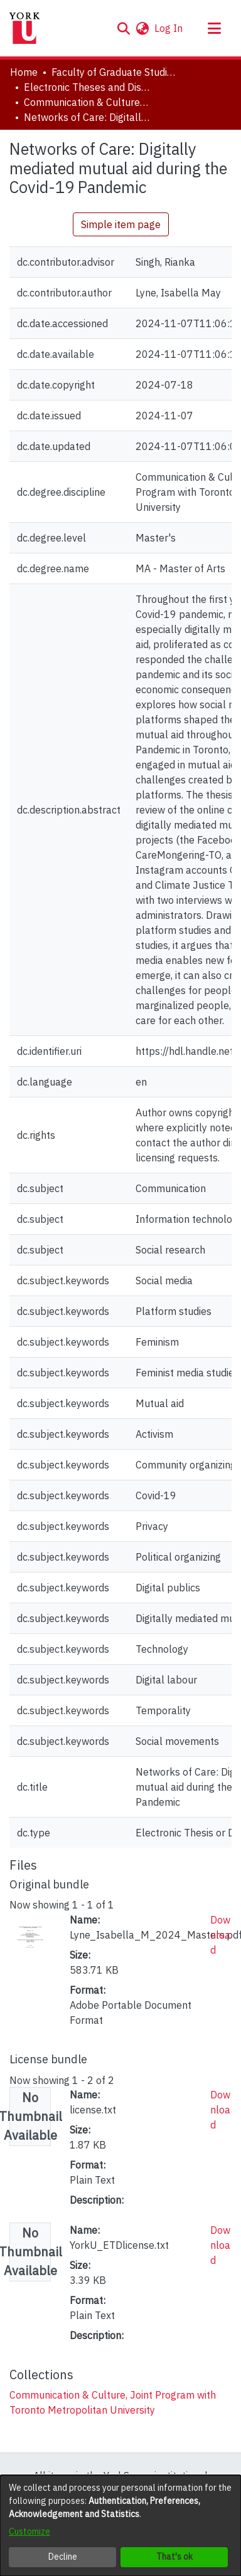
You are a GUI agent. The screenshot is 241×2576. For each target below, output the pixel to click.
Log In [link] (169, 28)
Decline (62, 2556)
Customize (29, 2531)
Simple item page (121, 224)
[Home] (24, 28)
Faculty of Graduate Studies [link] (114, 72)
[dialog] (120, 2525)
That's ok (174, 2556)
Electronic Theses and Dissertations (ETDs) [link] (86, 87)
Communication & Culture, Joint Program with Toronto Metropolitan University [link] (86, 102)
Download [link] (220, 1935)
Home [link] (24, 72)
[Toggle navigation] (214, 28)
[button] (123, 28)
